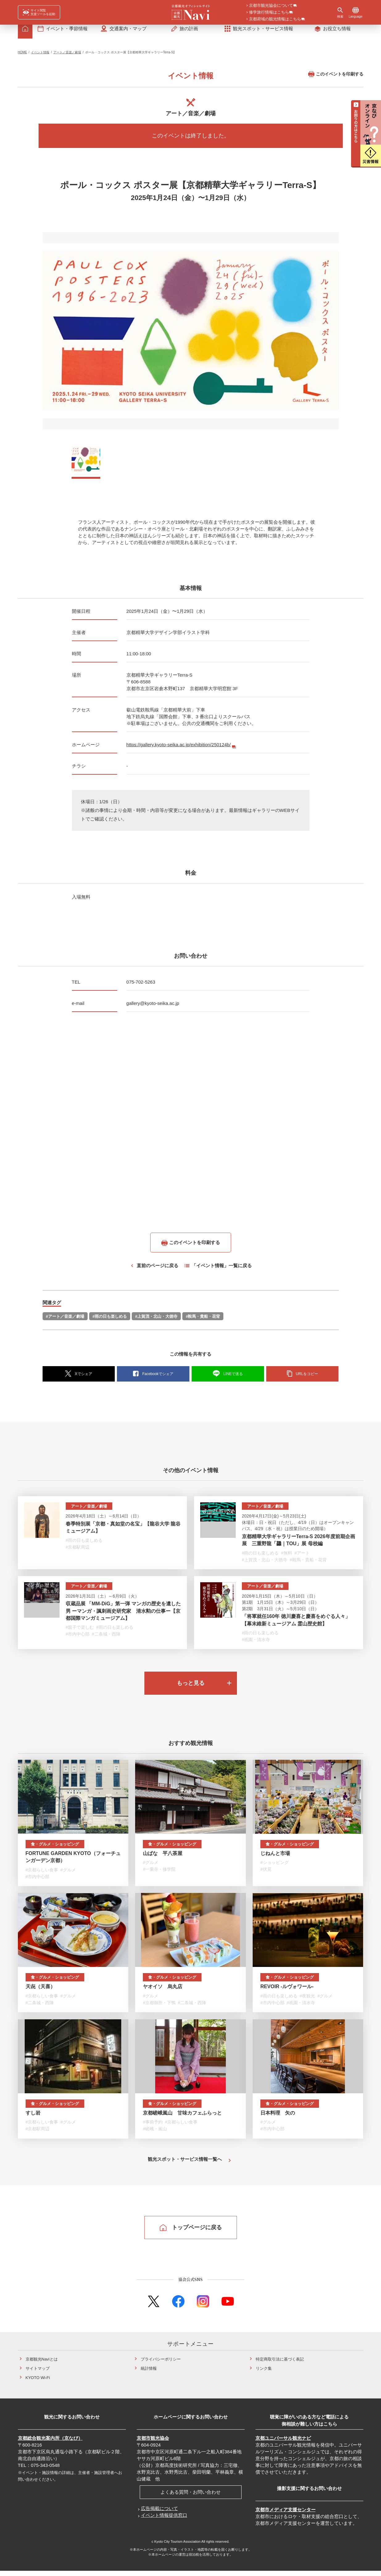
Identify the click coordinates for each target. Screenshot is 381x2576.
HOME (22, 57)
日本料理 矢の (277, 2118)
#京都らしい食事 (42, 1875)
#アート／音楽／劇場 (65, 1321)
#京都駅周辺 (78, 1552)
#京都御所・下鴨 (159, 2007)
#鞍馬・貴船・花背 (203, 1321)
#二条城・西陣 (106, 1639)
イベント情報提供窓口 (164, 2520)
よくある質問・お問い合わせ (190, 2497)
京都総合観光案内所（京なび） (50, 2443)
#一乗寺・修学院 (159, 1874)
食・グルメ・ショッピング (55, 1849)
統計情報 (149, 2373)
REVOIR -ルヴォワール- (286, 1991)
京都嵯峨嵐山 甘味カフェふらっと (182, 2118)
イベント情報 (40, 57)
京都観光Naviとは (42, 2364)
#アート (302, 1558)
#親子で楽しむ (80, 1632)
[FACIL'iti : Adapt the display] (39, 12)
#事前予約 (153, 2127)
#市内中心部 (78, 1639)
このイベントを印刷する (335, 79)
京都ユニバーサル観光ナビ (283, 2443)
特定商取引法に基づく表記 (280, 2364)
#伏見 (265, 1874)
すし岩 (33, 2118)
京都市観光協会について (271, 5)
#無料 (286, 1558)
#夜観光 (307, 2001)
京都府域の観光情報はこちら (275, 19)
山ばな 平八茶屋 (162, 1858)
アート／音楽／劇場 (67, 57)
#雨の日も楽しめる (110, 1321)
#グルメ (68, 1875)
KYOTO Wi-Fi (38, 2383)
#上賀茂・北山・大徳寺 (156, 1321)
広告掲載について (159, 2513)
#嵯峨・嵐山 (155, 2134)
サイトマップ (38, 2373)
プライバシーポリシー (161, 2364)
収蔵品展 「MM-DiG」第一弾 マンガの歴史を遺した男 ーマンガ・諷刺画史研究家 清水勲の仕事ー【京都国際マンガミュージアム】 (123, 1616)
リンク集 (264, 2373)
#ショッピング (274, 1867)
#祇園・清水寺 (256, 1644)
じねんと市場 (275, 1858)
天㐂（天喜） (40, 1991)
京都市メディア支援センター (285, 2514)
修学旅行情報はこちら (269, 12)
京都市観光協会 (153, 2443)
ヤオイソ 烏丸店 (162, 1991)
